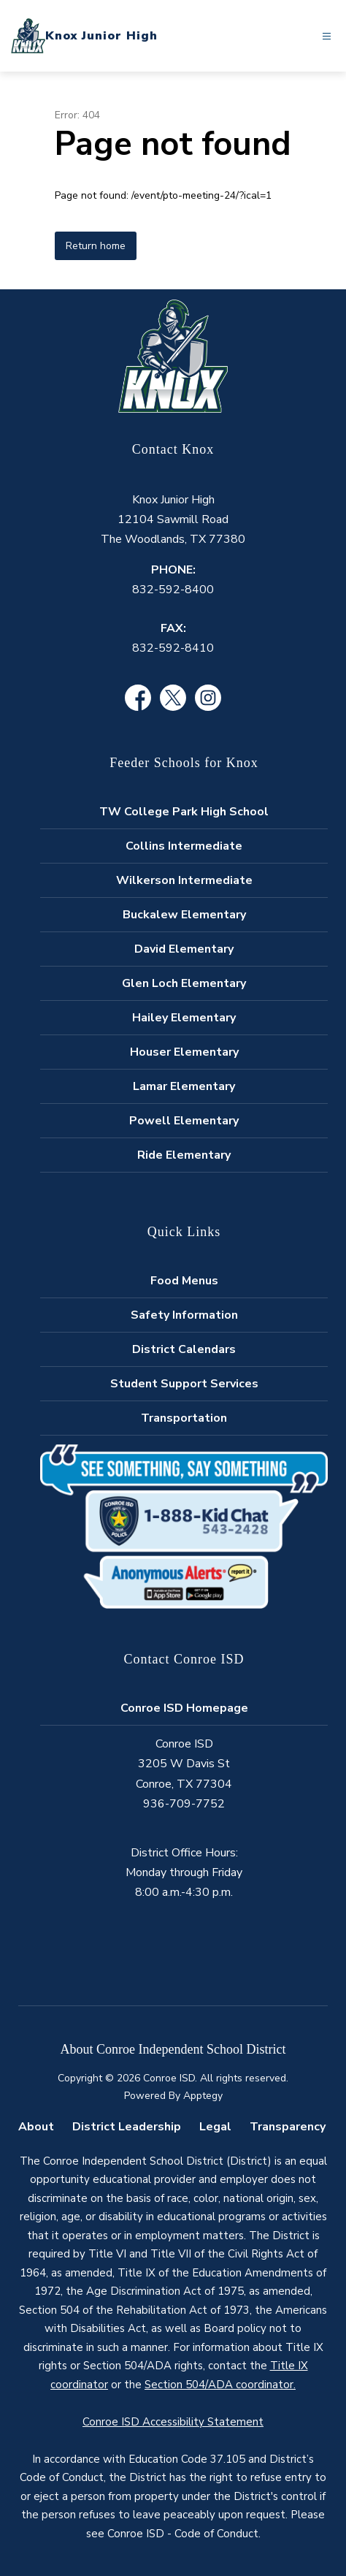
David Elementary (184, 949)
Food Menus (184, 1281)
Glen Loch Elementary (184, 983)
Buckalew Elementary (184, 915)
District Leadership (126, 2127)
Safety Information (184, 1315)
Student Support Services (184, 1384)
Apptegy (203, 2096)
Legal (215, 2127)
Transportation (184, 1418)
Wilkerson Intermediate (184, 880)
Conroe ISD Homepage (184, 1708)
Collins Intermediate (184, 846)
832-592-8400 (173, 590)
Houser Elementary (184, 1052)
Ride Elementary (184, 1155)
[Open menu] (326, 36)
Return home (96, 246)
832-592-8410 (173, 648)
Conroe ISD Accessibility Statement (173, 2422)
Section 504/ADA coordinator (219, 2384)
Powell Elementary (184, 1121)
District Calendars (184, 1349)
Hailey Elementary (184, 1018)
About (36, 2127)
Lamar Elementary (184, 1086)
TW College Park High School (184, 812)
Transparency (288, 2127)
